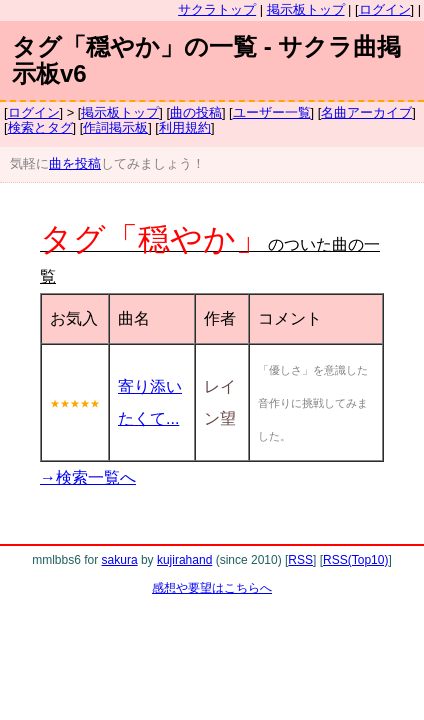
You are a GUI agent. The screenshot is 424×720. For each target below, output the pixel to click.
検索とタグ (40, 127)
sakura (120, 560)
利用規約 (185, 127)
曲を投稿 (75, 163)
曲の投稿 (196, 112)
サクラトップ (217, 9)
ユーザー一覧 (272, 112)
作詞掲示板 (115, 127)
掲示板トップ (306, 9)
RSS (300, 560)
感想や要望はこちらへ (212, 588)
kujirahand (184, 560)
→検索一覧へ (88, 477)
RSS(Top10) (355, 560)
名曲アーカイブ (366, 112)
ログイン (385, 9)
